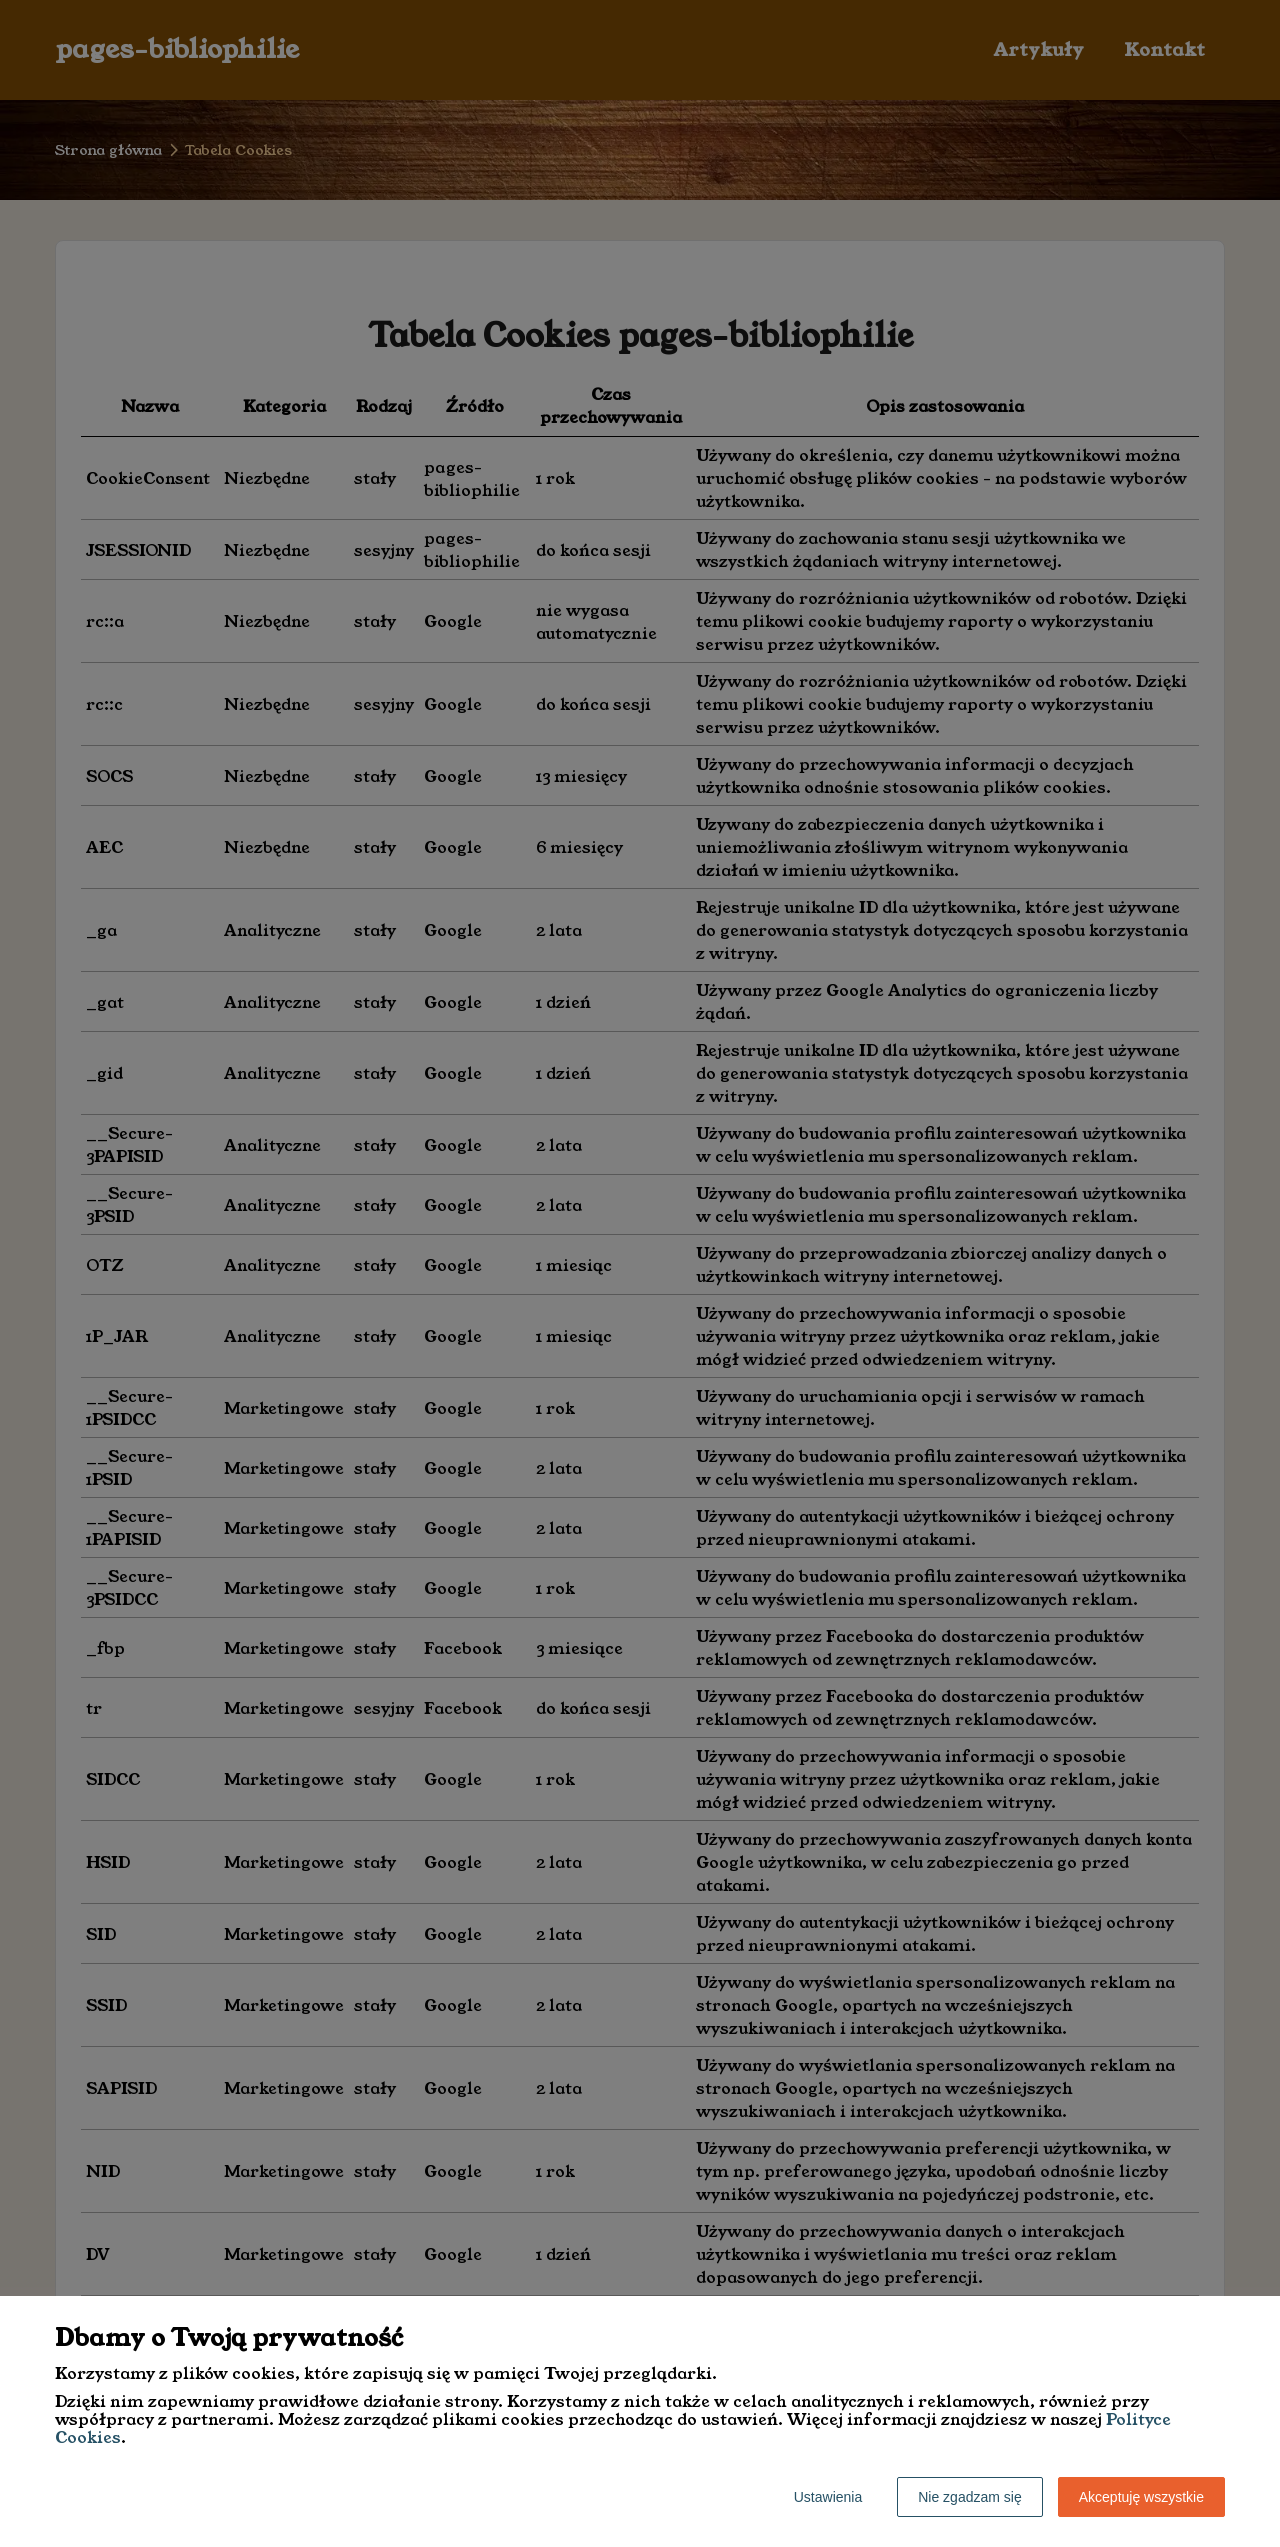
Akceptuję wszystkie (1141, 2497)
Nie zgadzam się (970, 2497)
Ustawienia (828, 2497)
